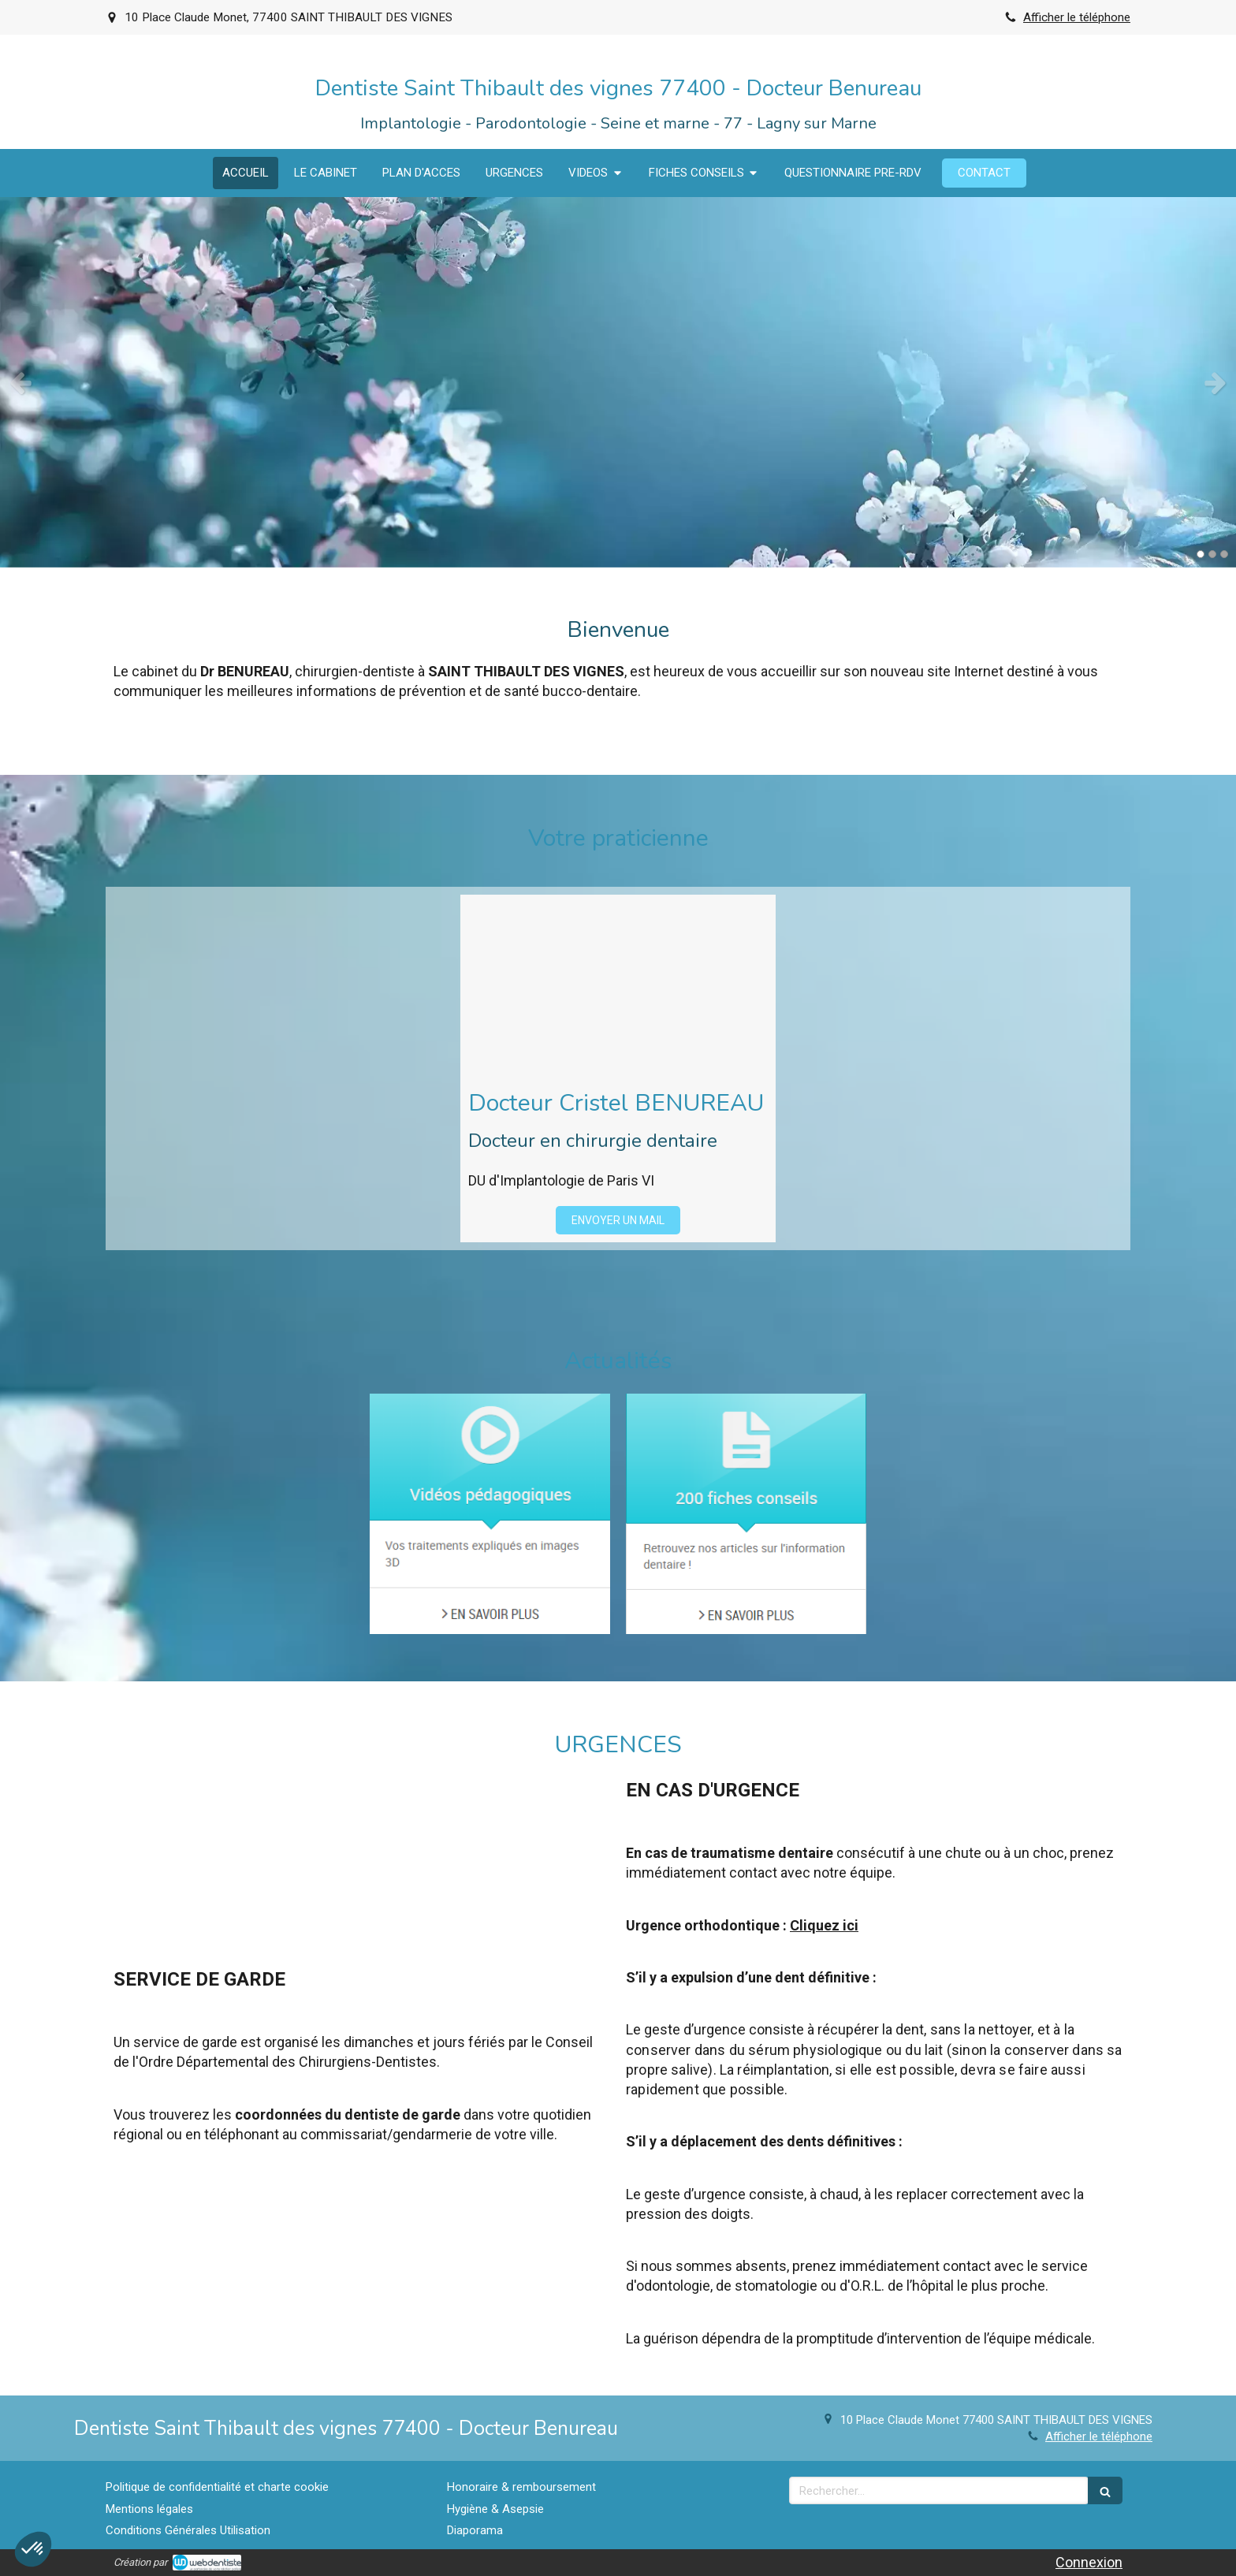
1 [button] (1200, 554)
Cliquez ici (824, 1925)
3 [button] (1224, 554)
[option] (618, 382)
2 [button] (1212, 554)
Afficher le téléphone (1076, 17)
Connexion (1088, 2562)
